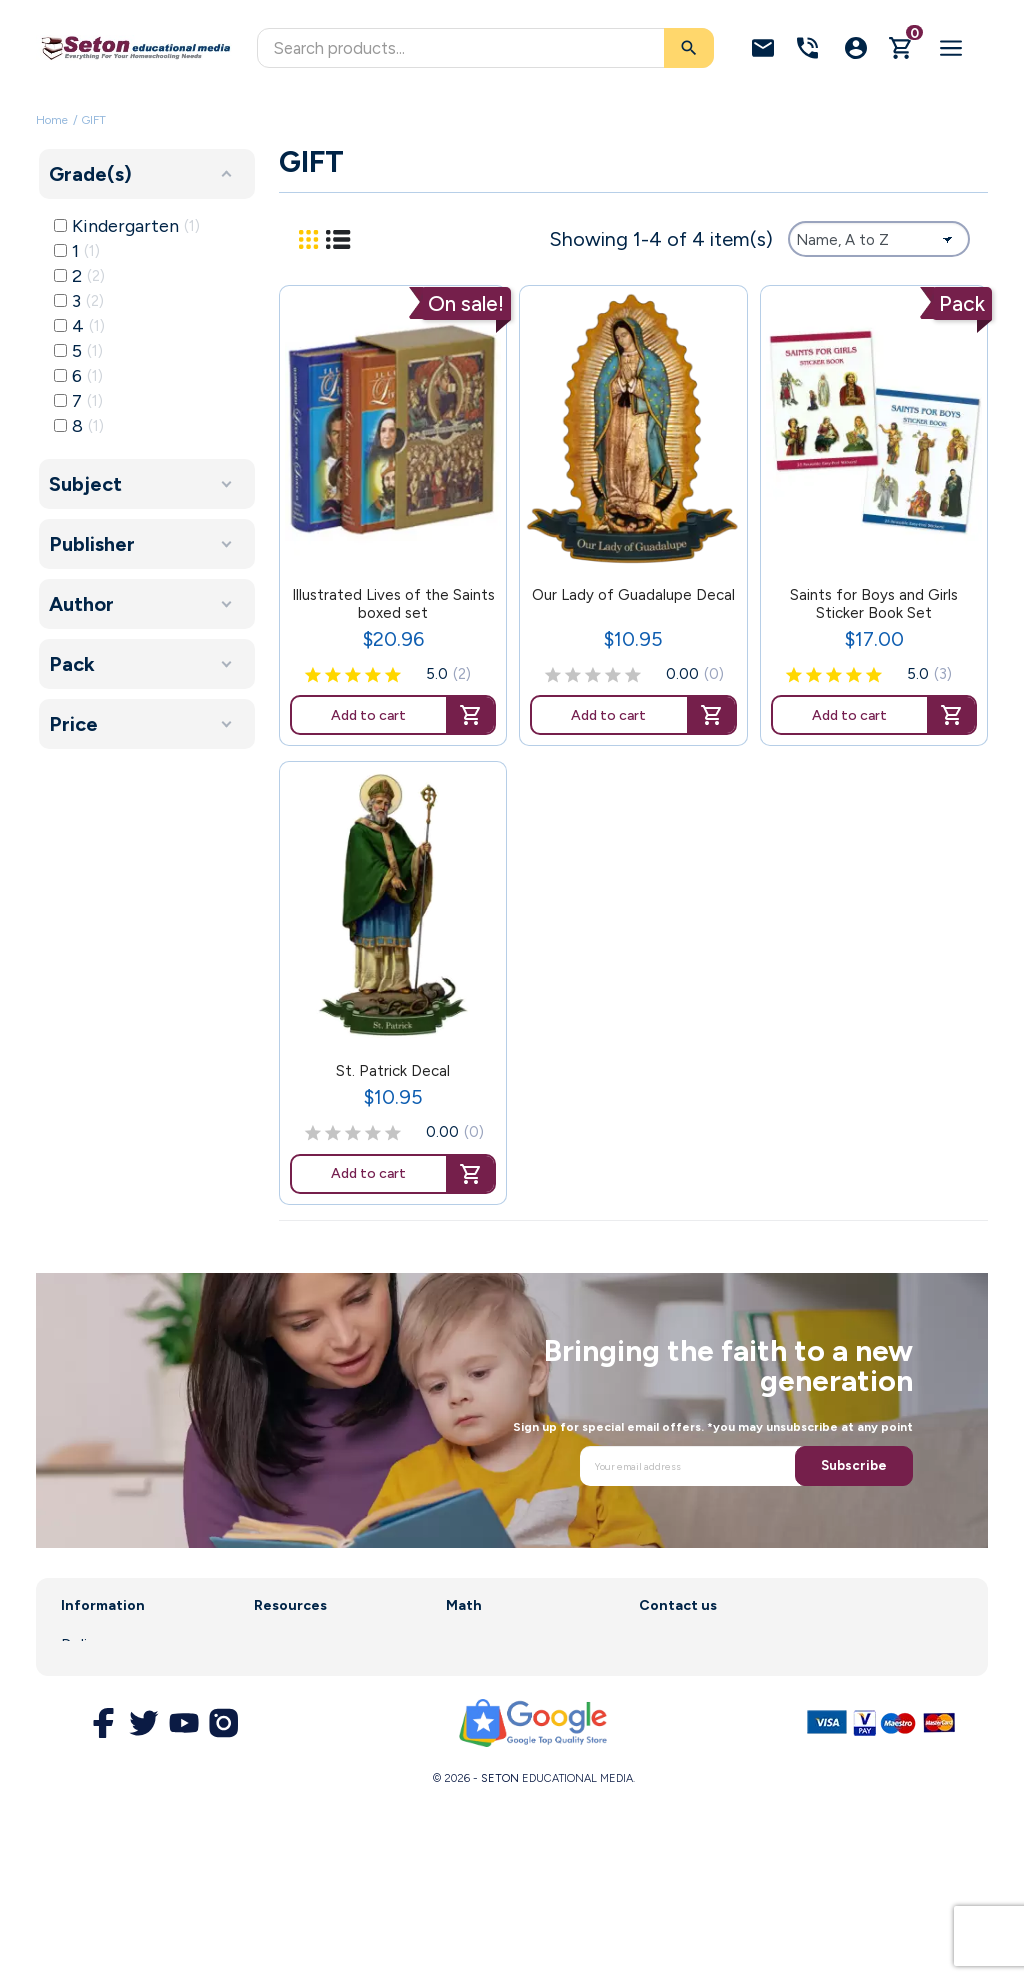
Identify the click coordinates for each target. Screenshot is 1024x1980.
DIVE (463, 1700)
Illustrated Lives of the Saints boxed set (393, 604)
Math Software (499, 1673)
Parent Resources (315, 1700)
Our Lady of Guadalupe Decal (633, 595)
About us (92, 1673)
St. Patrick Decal (393, 1071)
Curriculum (290, 1645)
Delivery (89, 1645)
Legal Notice (105, 1700)
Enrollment (291, 1673)
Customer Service (316, 1728)
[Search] (485, 48)
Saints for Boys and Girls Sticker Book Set (874, 604)
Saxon (466, 1645)
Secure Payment (118, 1775)
